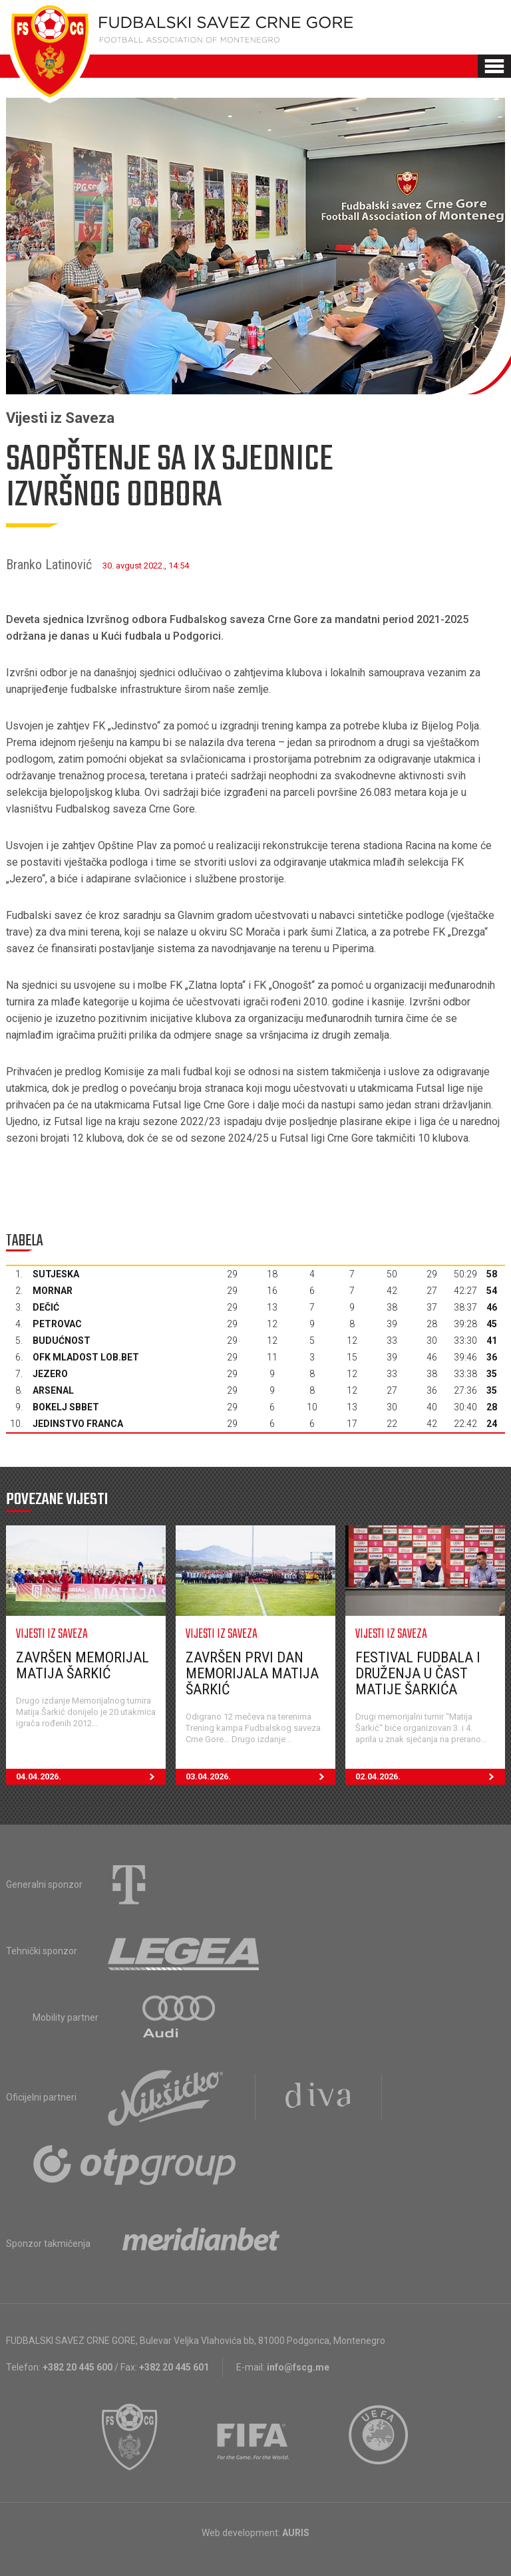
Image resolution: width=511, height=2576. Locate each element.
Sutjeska (56, 1274)
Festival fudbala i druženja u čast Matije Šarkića (417, 1673)
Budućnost (61, 1340)
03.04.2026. (260, 1777)
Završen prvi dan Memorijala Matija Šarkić (252, 1673)
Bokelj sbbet (66, 1407)
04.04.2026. (91, 1777)
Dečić (46, 1307)
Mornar (53, 1290)
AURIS (295, 2532)
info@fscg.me (298, 2367)
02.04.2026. (430, 1777)
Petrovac (57, 1324)
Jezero (50, 1373)
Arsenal (53, 1390)
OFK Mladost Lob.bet (86, 1357)
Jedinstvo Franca (78, 1423)
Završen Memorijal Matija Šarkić (82, 1665)
